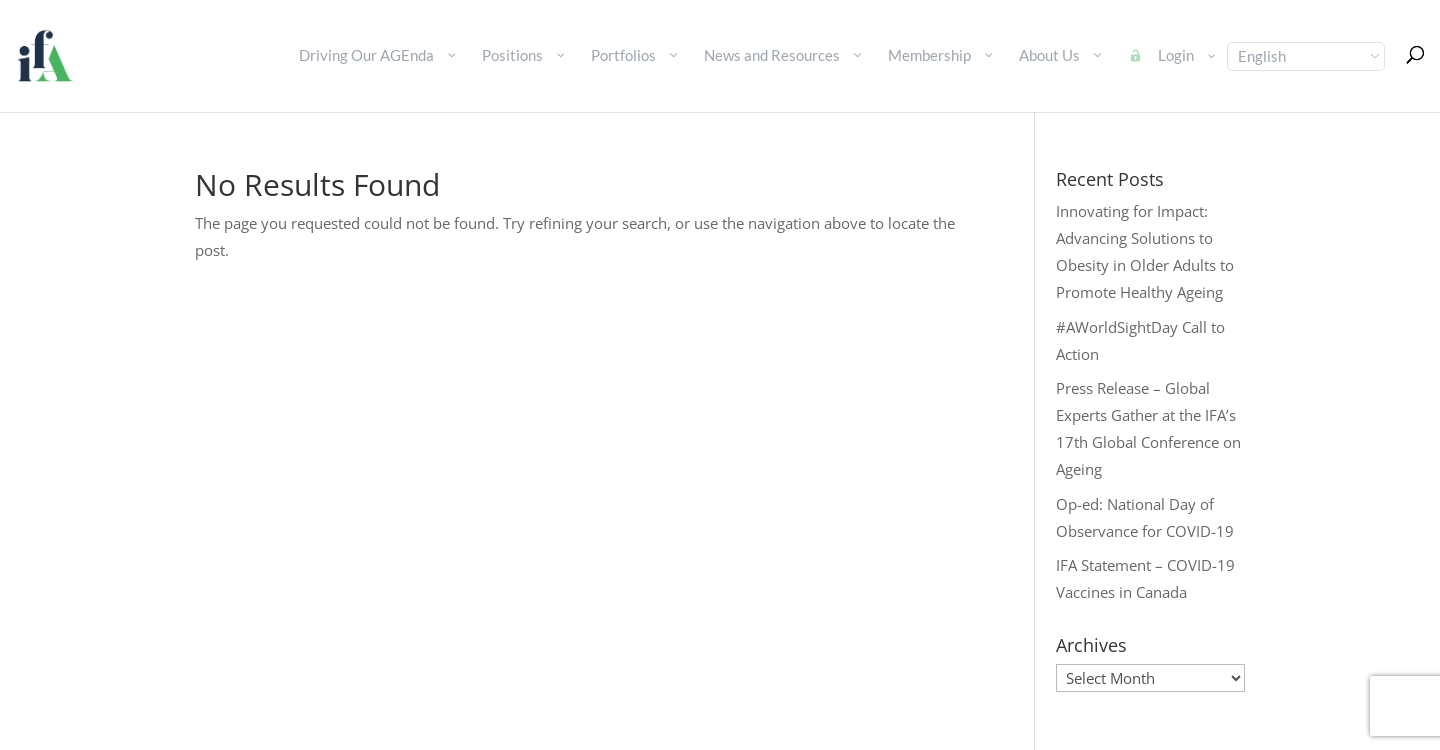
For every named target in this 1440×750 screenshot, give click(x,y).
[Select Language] (1306, 56)
